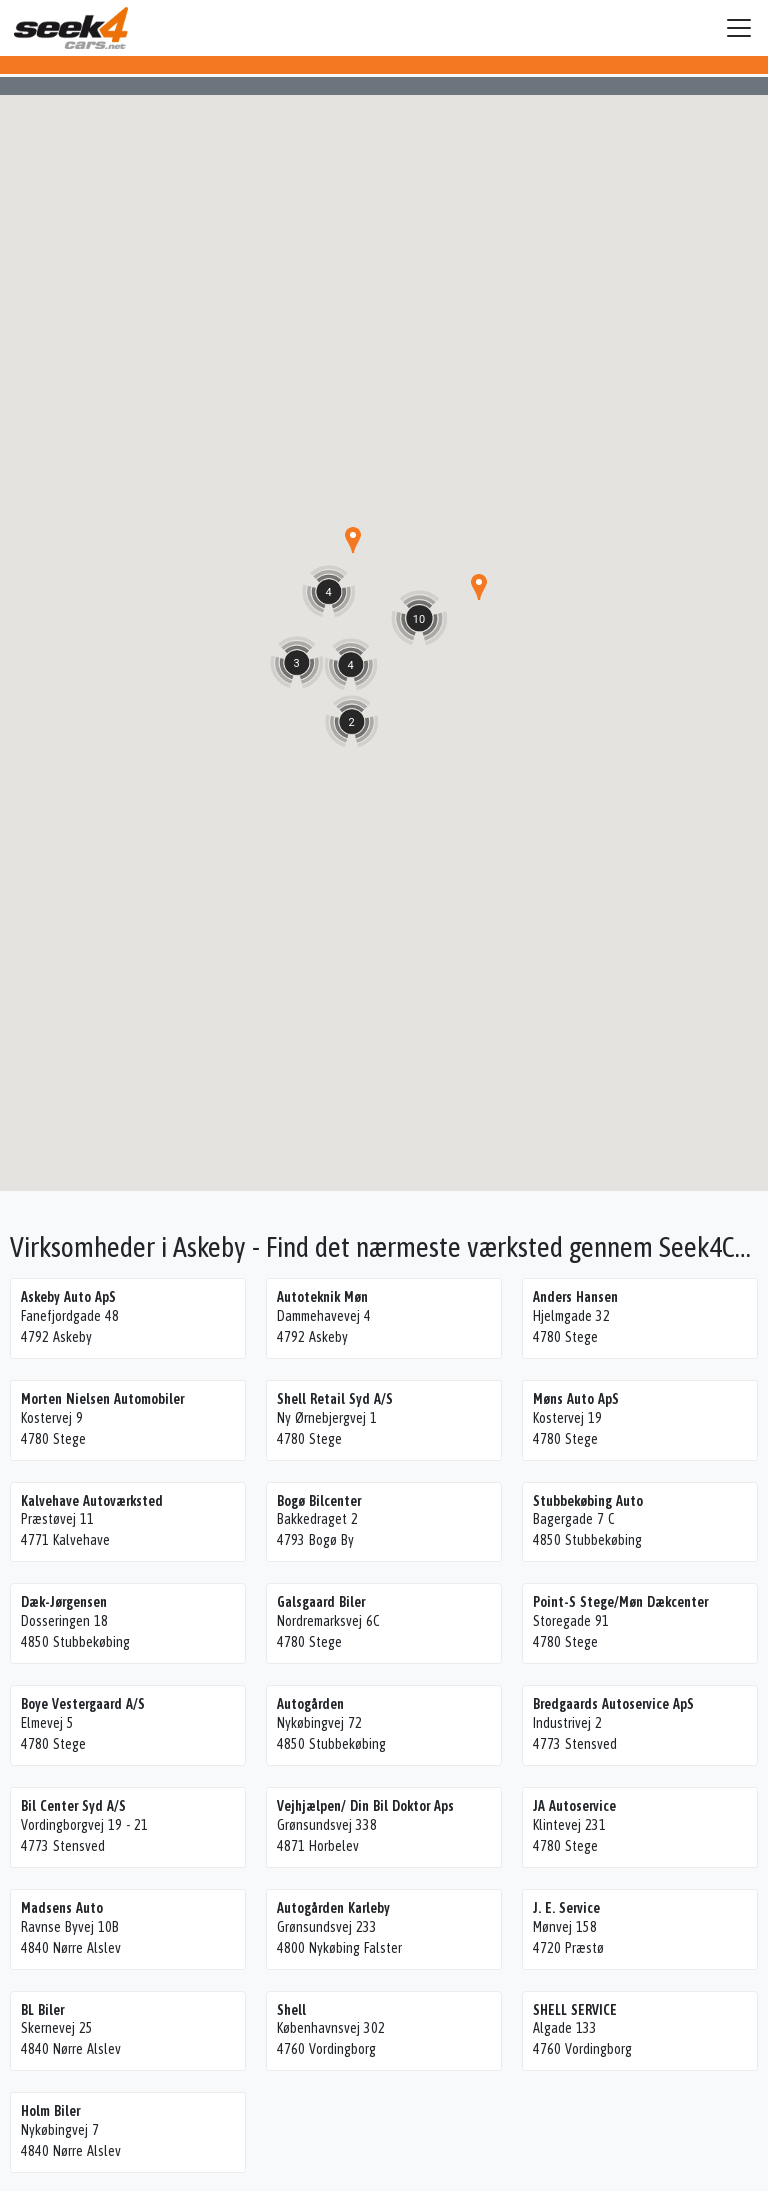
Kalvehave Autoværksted (92, 1501)
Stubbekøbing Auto (588, 1501)
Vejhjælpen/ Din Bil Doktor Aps (365, 1806)
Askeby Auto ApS (68, 1297)
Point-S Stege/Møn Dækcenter (620, 1602)
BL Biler (42, 2010)
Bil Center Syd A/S (73, 1806)
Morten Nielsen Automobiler (102, 1399)
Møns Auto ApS (576, 1399)
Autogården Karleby (333, 1908)
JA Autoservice (574, 1806)
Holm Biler (50, 2111)
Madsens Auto (62, 1908)
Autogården (310, 1704)
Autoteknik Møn (322, 1297)
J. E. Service (566, 1908)
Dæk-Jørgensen (64, 1602)
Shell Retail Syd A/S (335, 1399)
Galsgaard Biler (321, 1602)
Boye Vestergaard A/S (83, 1704)
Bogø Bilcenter (319, 1501)
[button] (479, 587)
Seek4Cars (71, 28)
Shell (291, 2010)
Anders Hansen (575, 1297)
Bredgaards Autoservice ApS (613, 1704)
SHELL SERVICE (575, 2010)
